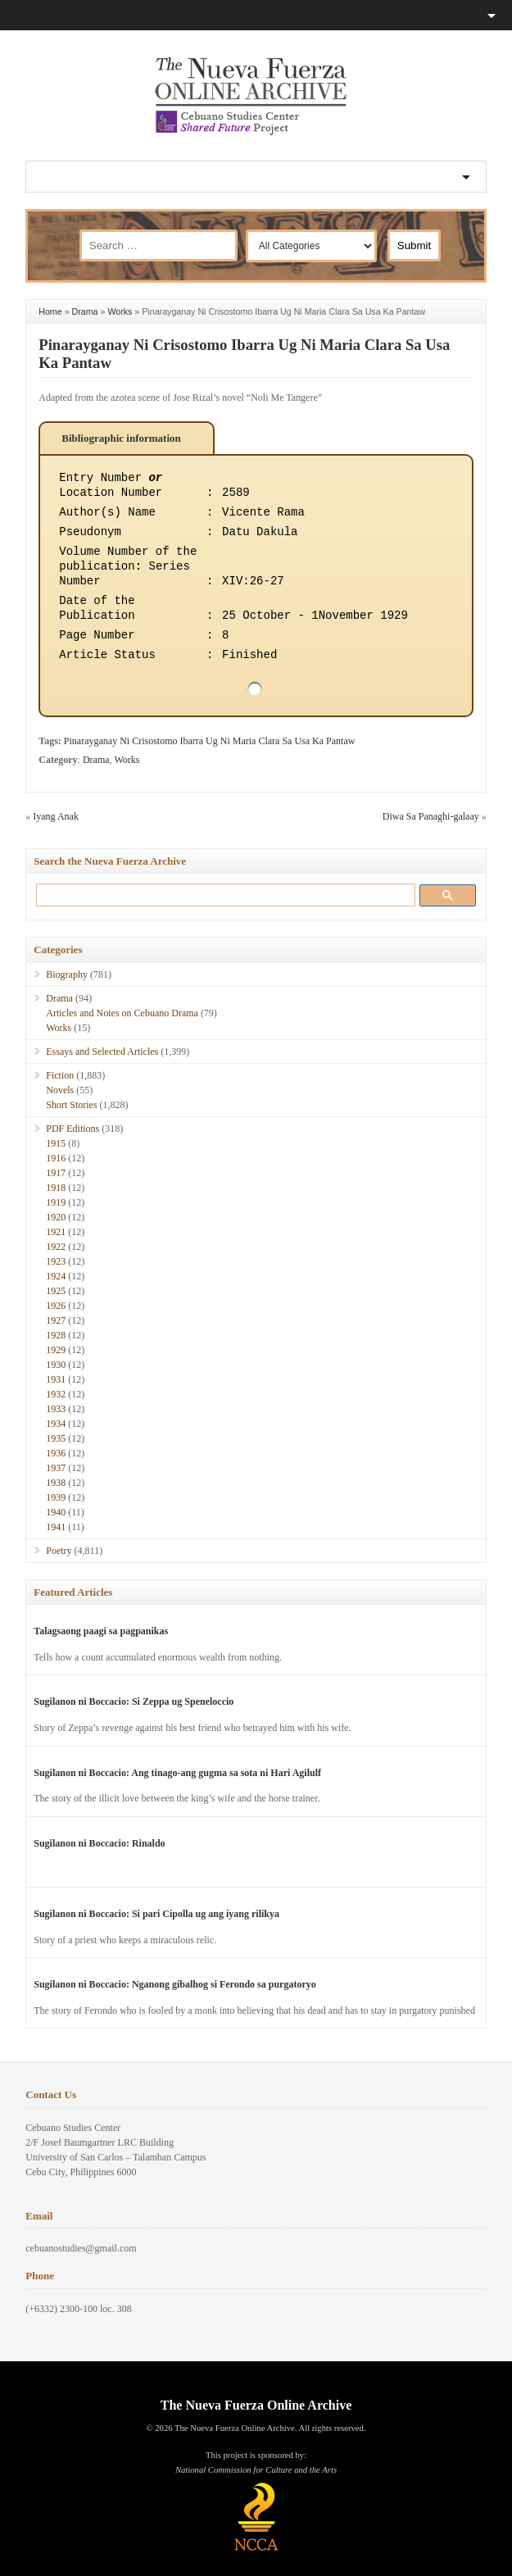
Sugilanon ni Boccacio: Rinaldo (99, 1843)
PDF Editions (72, 1128)
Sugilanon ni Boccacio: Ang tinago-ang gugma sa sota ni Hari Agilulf (177, 1773)
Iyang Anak (56, 816)
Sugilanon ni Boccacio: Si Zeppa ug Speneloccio (133, 1701)
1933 (56, 1409)
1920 (56, 1217)
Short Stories (71, 1105)
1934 (56, 1423)
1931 (56, 1379)
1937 (56, 1468)
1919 (56, 1202)
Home (50, 311)
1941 (56, 1527)
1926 (56, 1305)
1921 (56, 1232)
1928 (56, 1335)
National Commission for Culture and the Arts (256, 2469)
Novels (60, 1090)
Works (119, 311)
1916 (56, 1158)
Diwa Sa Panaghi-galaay (431, 816)
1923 (56, 1261)
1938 (56, 1482)
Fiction (60, 1075)
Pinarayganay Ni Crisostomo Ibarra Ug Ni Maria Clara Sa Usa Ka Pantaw (210, 741)
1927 (56, 1320)
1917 (56, 1173)
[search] (222, 894)
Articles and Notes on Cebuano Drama (122, 1013)
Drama (85, 311)
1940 (56, 1512)
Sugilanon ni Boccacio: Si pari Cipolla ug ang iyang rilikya (156, 1914)
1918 (56, 1187)
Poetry (58, 1550)
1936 (56, 1453)
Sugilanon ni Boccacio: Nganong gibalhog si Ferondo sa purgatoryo (175, 1984)
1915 (56, 1143)
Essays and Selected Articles (102, 1051)
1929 (56, 1350)
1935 (56, 1438)
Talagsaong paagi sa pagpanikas (101, 1631)
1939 (56, 1497)
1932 (56, 1394)
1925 (56, 1291)
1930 (56, 1364)
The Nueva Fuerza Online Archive (256, 2405)
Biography (67, 974)
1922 (56, 1246)
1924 (56, 1276)
